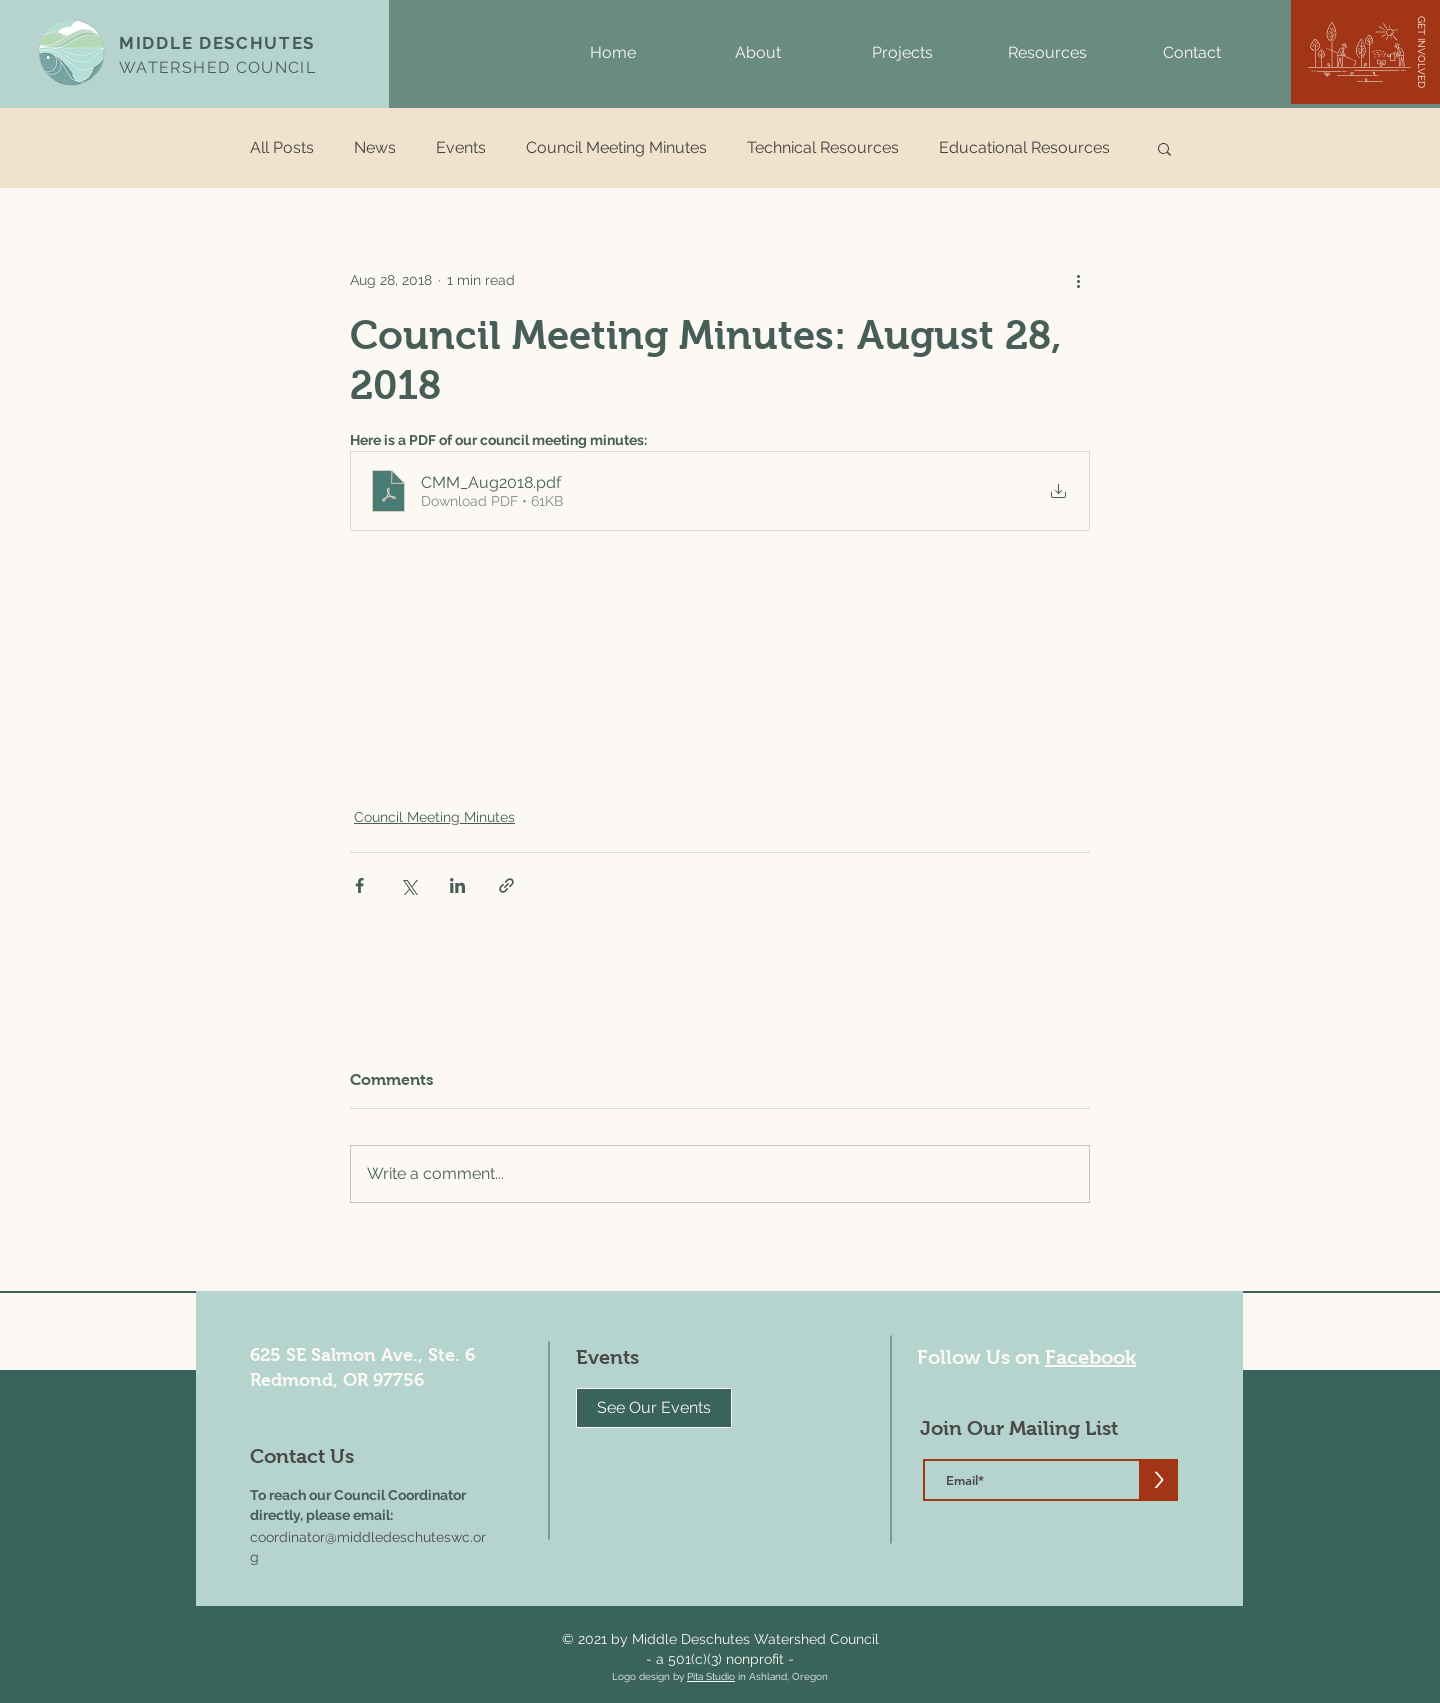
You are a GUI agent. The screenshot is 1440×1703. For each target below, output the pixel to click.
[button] (757, 53)
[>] (1158, 1480)
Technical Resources (823, 147)
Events (461, 147)
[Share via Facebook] (359, 885)
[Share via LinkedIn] (457, 885)
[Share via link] (506, 885)
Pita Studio (711, 1676)
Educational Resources (1024, 147)
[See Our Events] (654, 1408)
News (375, 147)
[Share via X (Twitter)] (408, 885)
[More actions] (1078, 280)
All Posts (282, 147)
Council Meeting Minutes (616, 147)
